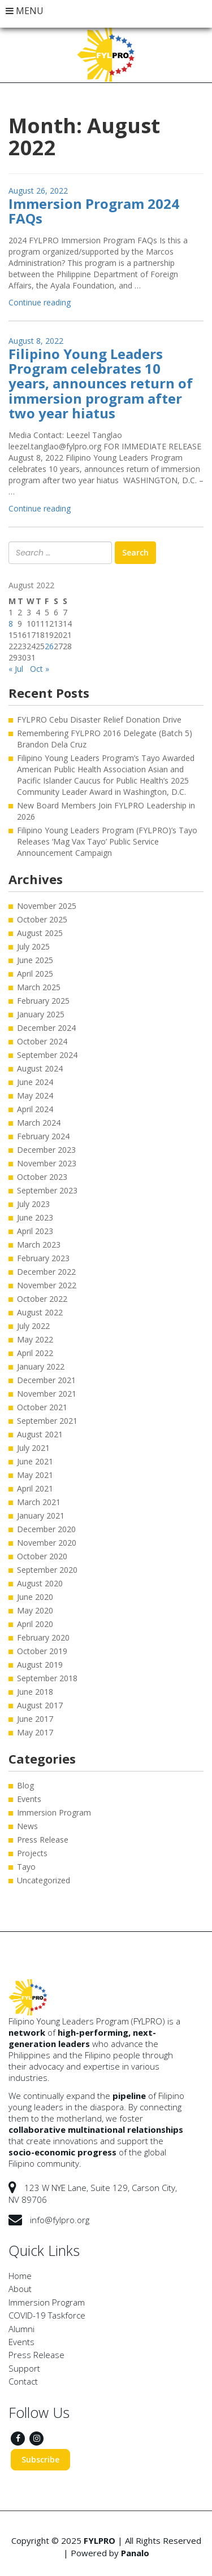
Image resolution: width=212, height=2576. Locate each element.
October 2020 (42, 1556)
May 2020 (35, 1610)
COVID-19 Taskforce (46, 2315)
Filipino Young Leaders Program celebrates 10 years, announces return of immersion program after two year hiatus (100, 383)
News (27, 1826)
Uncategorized (43, 1880)
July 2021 (33, 1447)
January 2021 (40, 1515)
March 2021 (38, 1502)
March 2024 (38, 1122)
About (20, 2288)
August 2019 (40, 1664)
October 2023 (42, 1176)
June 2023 (35, 1217)
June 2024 (35, 1082)
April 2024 (35, 1109)
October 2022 (42, 1298)
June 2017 (35, 1718)
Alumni (21, 2328)
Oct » (39, 668)
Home (20, 2275)
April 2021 (35, 1488)
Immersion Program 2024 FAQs (93, 211)
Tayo (26, 1866)
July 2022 (33, 1325)
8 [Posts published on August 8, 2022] (10, 623)
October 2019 (42, 1651)
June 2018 (35, 1691)
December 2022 (46, 1271)
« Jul (15, 668)
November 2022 (46, 1285)
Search (135, 552)
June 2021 (35, 1461)
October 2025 (42, 919)
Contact (23, 2381)
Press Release (42, 1839)
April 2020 (35, 1624)
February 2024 (43, 1136)
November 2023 (46, 1163)
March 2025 (38, 987)
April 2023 (35, 1231)
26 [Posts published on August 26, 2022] (49, 646)
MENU (25, 11)
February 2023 (43, 1258)
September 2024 (47, 1054)
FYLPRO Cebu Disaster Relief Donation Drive (99, 719)
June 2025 (35, 960)
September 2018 (47, 1678)
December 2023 (46, 1149)
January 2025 (40, 1014)
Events (29, 1799)
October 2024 (42, 1041)
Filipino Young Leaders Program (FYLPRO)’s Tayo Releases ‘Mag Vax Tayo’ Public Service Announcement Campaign (107, 841)
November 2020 (46, 1542)
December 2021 (46, 1380)
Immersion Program (54, 1812)
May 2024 (35, 1095)
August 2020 (40, 1583)
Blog (25, 1785)
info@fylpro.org (59, 2219)
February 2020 (43, 1637)
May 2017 (35, 1732)
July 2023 (33, 1204)
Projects (32, 1853)
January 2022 (40, 1366)
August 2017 (40, 1705)
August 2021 (40, 1434)
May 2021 (35, 1474)
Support (24, 2368)
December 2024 (46, 1027)
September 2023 (47, 1190)
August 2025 (40, 933)
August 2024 (40, 1068)
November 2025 (46, 905)
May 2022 (35, 1339)
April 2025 (35, 973)
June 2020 (35, 1596)
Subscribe (40, 2459)
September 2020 (47, 1569)
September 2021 (47, 1420)
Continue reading (39, 302)
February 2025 (43, 1000)
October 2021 (42, 1407)
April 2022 (35, 1353)
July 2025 (33, 946)
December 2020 (46, 1529)
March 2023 (38, 1244)
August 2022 (40, 1312)
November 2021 (46, 1393)
